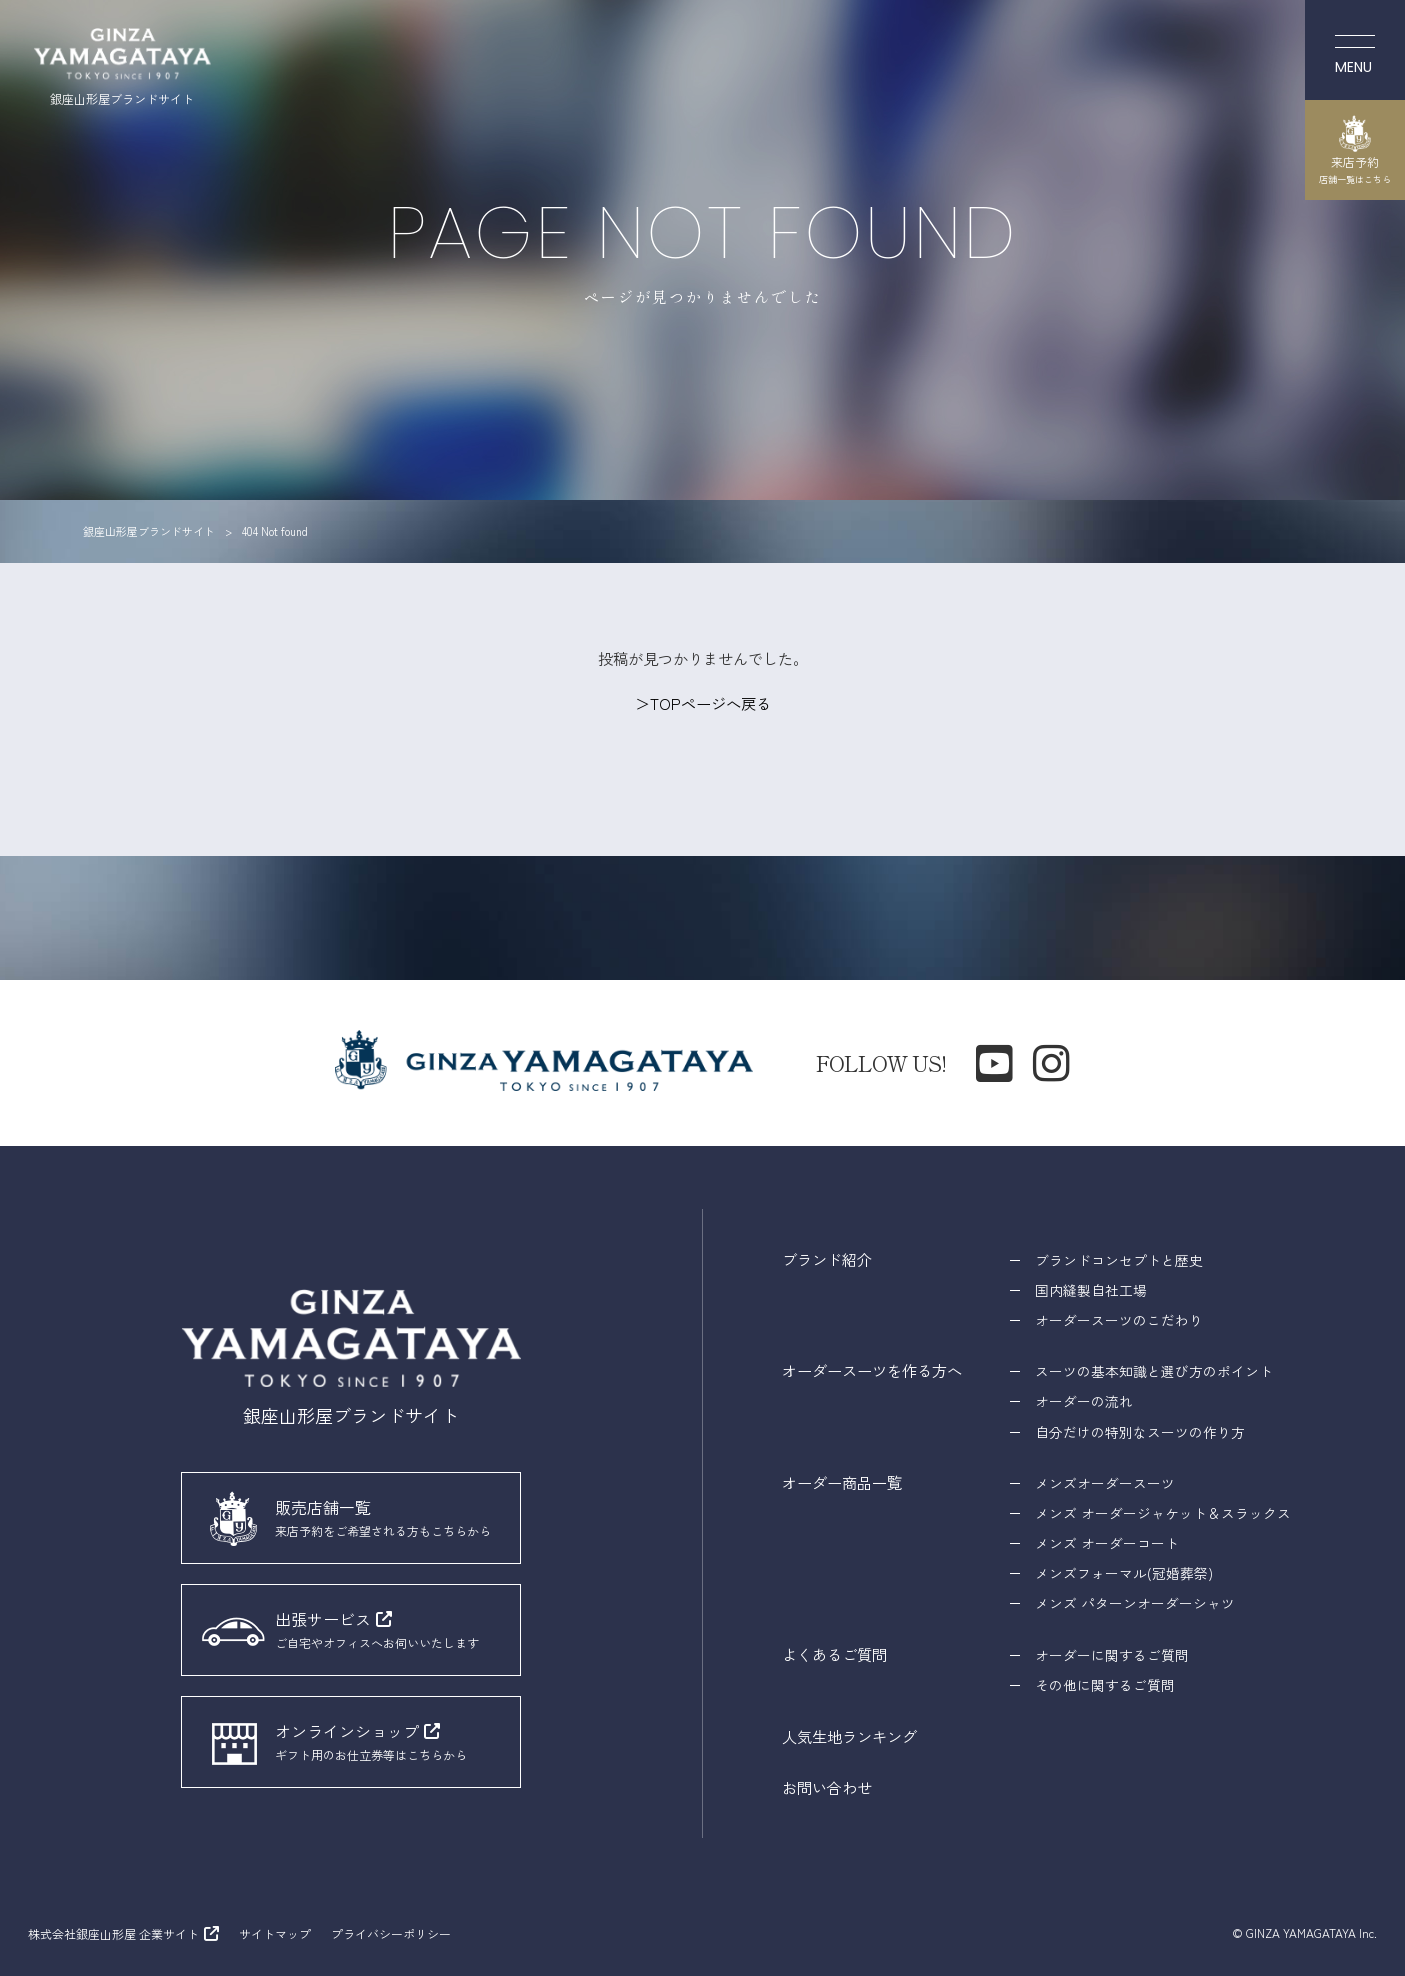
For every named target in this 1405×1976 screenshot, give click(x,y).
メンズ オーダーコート (1107, 1543)
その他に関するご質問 (1105, 1685)
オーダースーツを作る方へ (872, 1370)
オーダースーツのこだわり (1119, 1320)
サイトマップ (275, 1933)
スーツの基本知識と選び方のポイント (1154, 1371)
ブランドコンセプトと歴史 (1119, 1260)
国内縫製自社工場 (1091, 1290)
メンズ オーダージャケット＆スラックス (1163, 1513)
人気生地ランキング (849, 1736)
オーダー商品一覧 (842, 1482)
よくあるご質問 (834, 1654)
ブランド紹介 (827, 1259)
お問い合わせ (827, 1787)
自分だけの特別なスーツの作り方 (1140, 1432)
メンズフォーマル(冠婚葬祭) (1124, 1573)
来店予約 (1355, 150)
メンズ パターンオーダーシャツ (1135, 1603)
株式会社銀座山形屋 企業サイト (113, 1933)
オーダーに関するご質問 (1112, 1655)
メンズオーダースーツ (1105, 1483)
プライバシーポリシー (391, 1933)
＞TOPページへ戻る (703, 703)
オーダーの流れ (1084, 1401)
